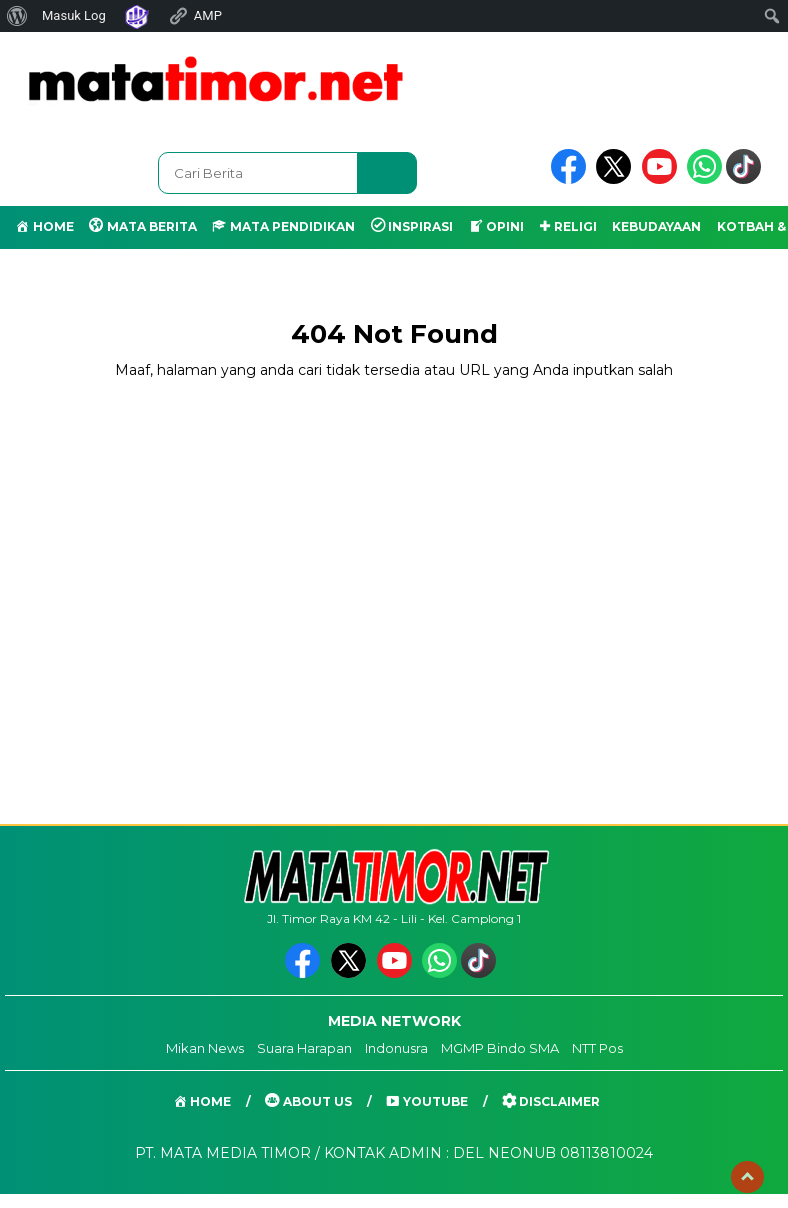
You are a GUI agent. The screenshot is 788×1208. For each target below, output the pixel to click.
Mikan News (205, 1048)
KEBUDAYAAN (656, 226)
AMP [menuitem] (195, 16)
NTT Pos (597, 1048)
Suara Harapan (304, 1048)
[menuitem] (17, 16)
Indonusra (396, 1048)
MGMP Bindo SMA (500, 1048)
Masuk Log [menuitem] (74, 15)
